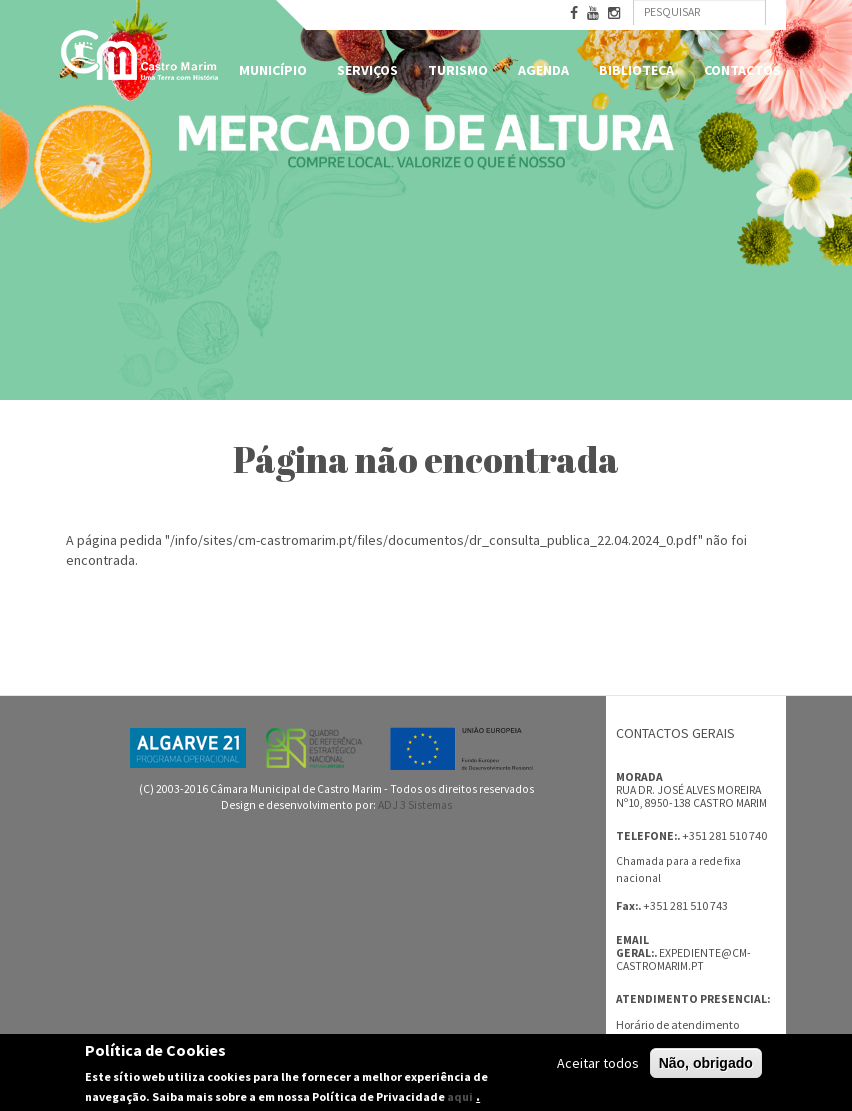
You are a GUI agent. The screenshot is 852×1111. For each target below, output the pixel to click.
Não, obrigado (706, 1063)
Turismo (458, 70)
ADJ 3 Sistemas (415, 805)
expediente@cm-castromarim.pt (683, 959)
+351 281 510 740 (724, 835)
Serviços (367, 70)
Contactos (742, 70)
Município (273, 70)
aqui (460, 1096)
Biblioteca (636, 70)
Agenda (543, 70)
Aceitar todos (598, 1063)
